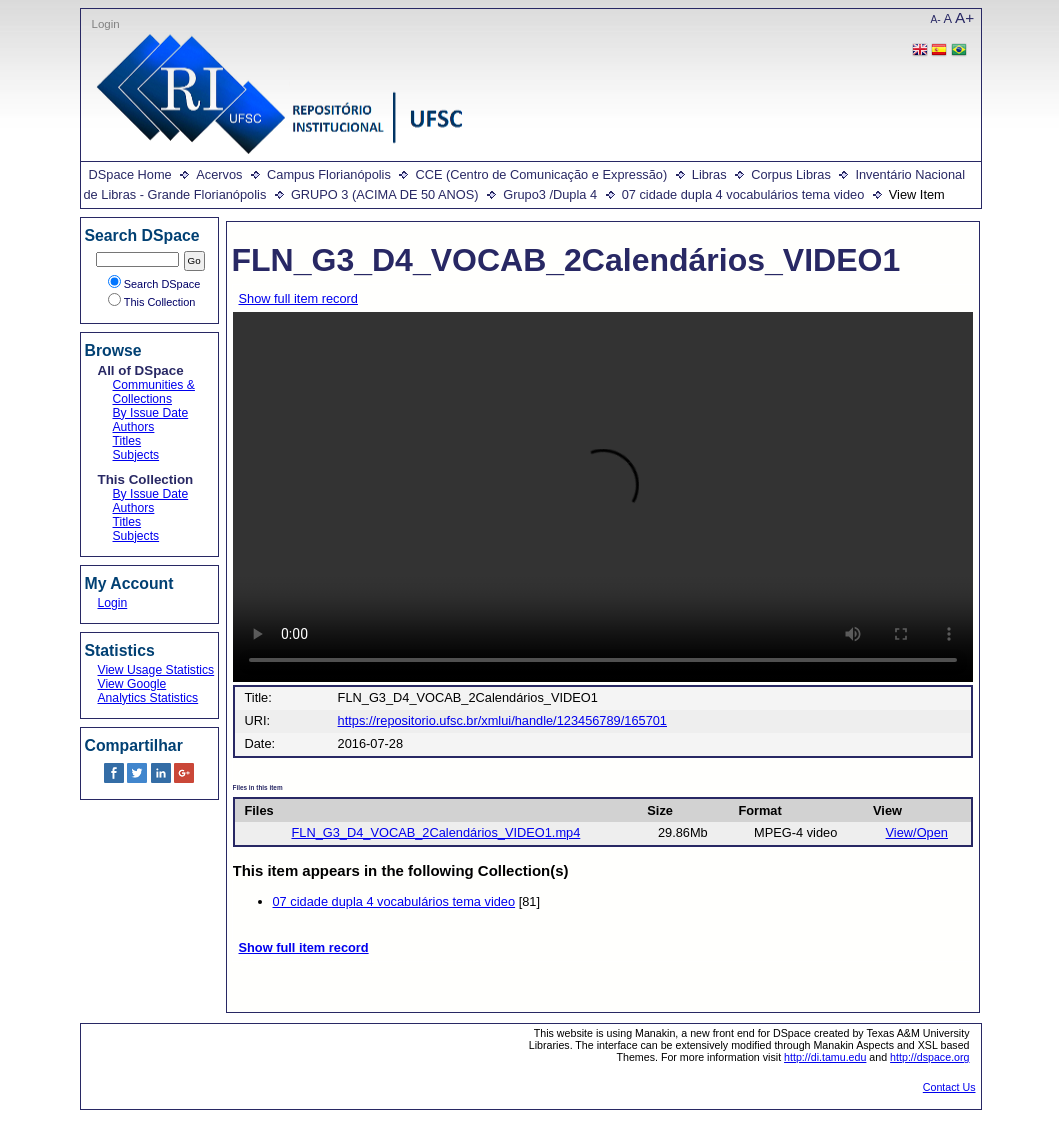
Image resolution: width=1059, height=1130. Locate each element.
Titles (127, 441)
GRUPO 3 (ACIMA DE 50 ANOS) (385, 194)
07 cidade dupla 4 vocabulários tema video (743, 194)
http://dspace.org (929, 1057)
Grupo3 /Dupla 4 (550, 194)
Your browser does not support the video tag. (603, 497)
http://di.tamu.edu (825, 1057)
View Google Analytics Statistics (148, 691)
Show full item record (298, 298)
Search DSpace (154, 284)
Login (106, 24)
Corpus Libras (791, 174)
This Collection (152, 302)
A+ (964, 17)
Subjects (136, 455)
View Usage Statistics (156, 670)
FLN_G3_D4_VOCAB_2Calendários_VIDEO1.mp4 (436, 832)
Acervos (219, 174)
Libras (709, 174)
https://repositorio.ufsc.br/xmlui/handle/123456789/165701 (502, 720)
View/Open (917, 832)
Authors (134, 427)
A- (936, 19)
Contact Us (949, 1087)
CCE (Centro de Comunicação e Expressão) (541, 174)
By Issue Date (151, 413)
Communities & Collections (154, 392)
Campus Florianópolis (329, 174)
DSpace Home (130, 174)
